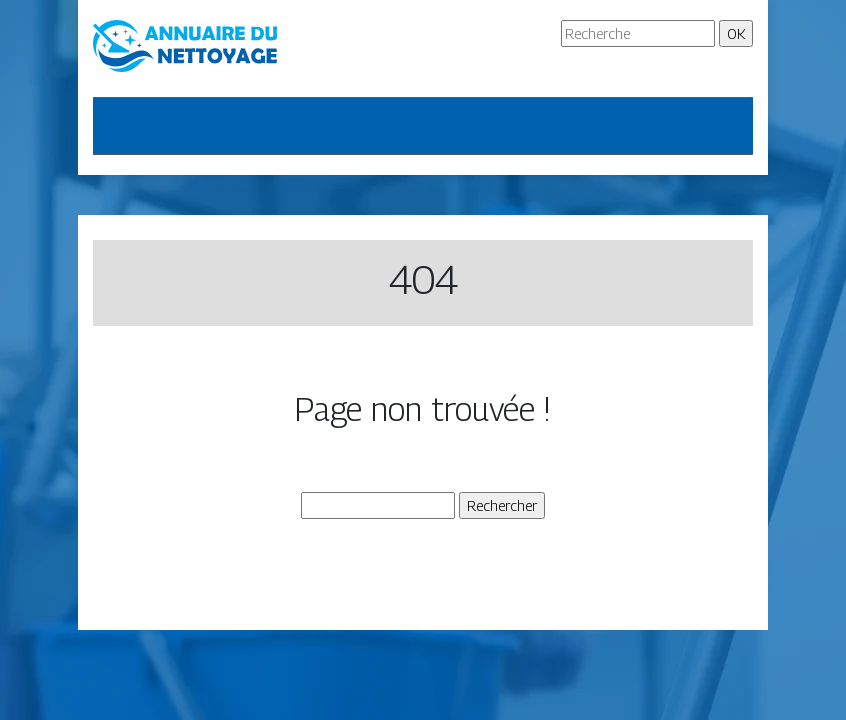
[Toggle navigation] (121, 126)
